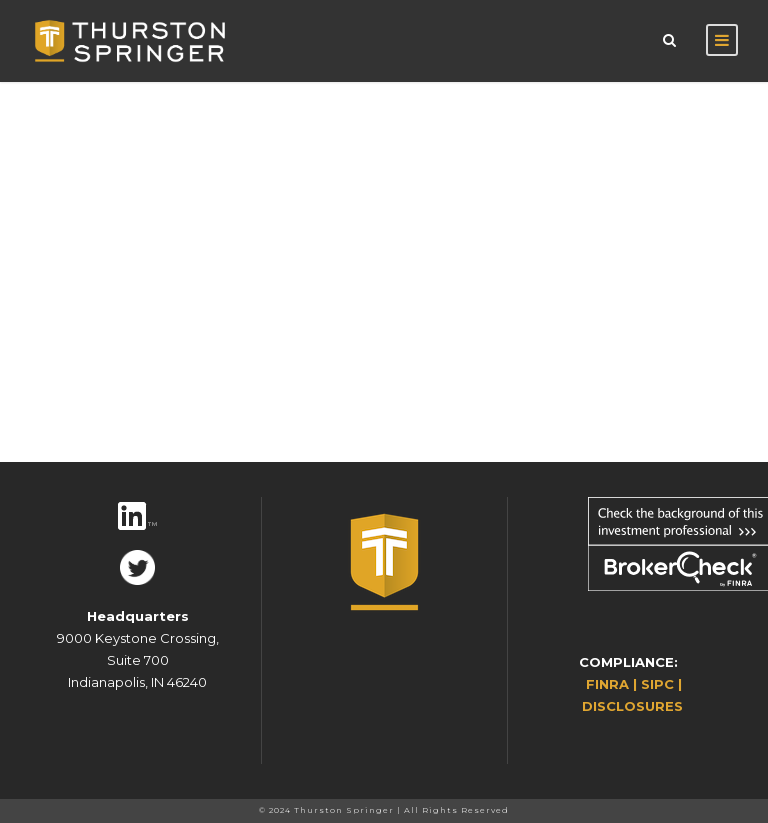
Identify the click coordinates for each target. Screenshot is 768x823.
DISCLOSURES (632, 706)
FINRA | (613, 684)
